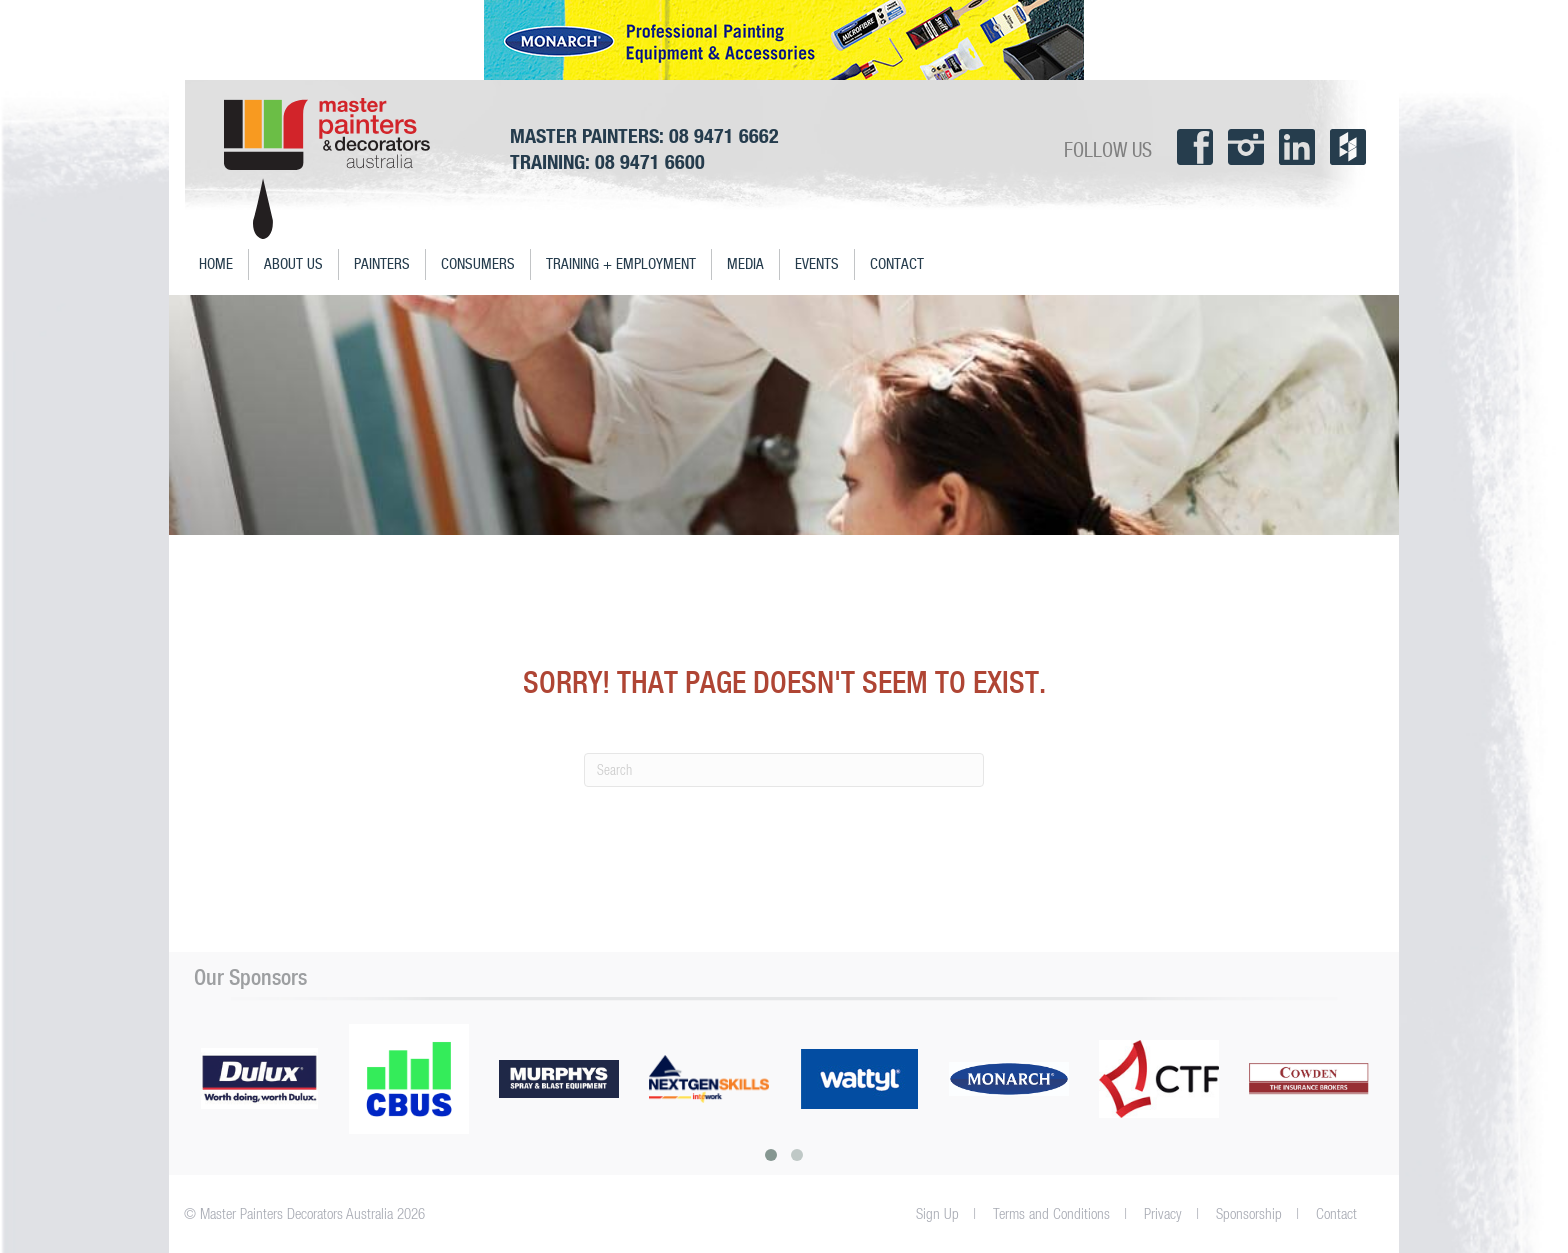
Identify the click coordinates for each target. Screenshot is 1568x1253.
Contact (897, 264)
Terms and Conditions (1051, 1213)
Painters (382, 264)
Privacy (1163, 1213)
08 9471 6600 (650, 161)
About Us (293, 264)
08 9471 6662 (724, 135)
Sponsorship (1249, 1213)
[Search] (784, 770)
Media (745, 264)
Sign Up (937, 1213)
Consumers (478, 264)
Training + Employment (621, 264)
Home (216, 264)
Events (817, 264)
